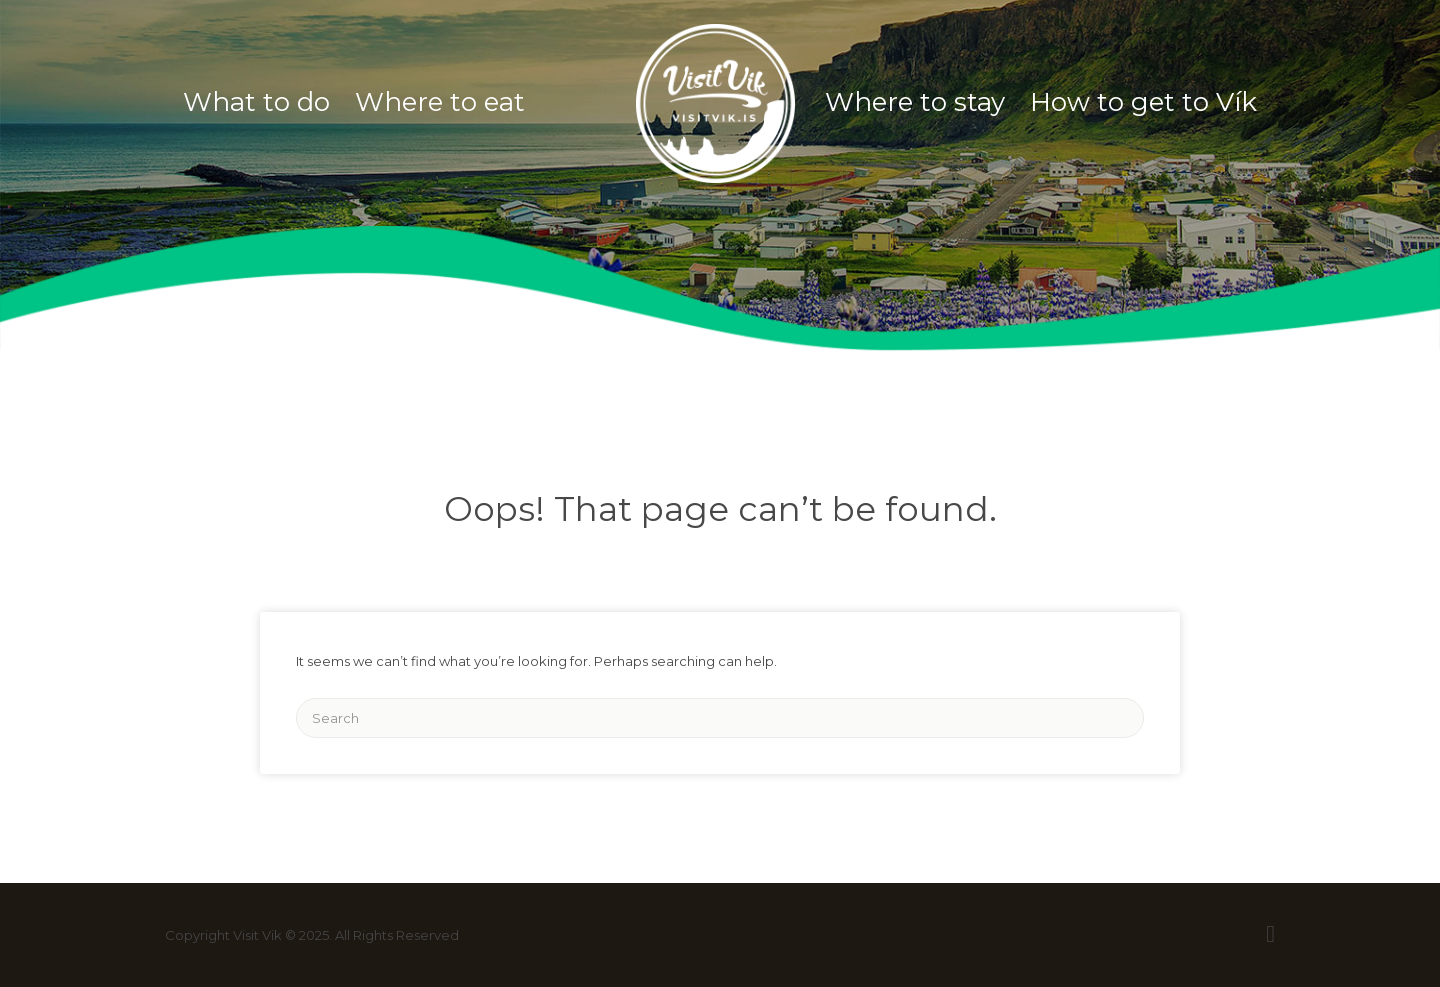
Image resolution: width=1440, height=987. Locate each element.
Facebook (1270, 934)
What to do (256, 102)
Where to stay (915, 102)
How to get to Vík (1143, 102)
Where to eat (440, 102)
